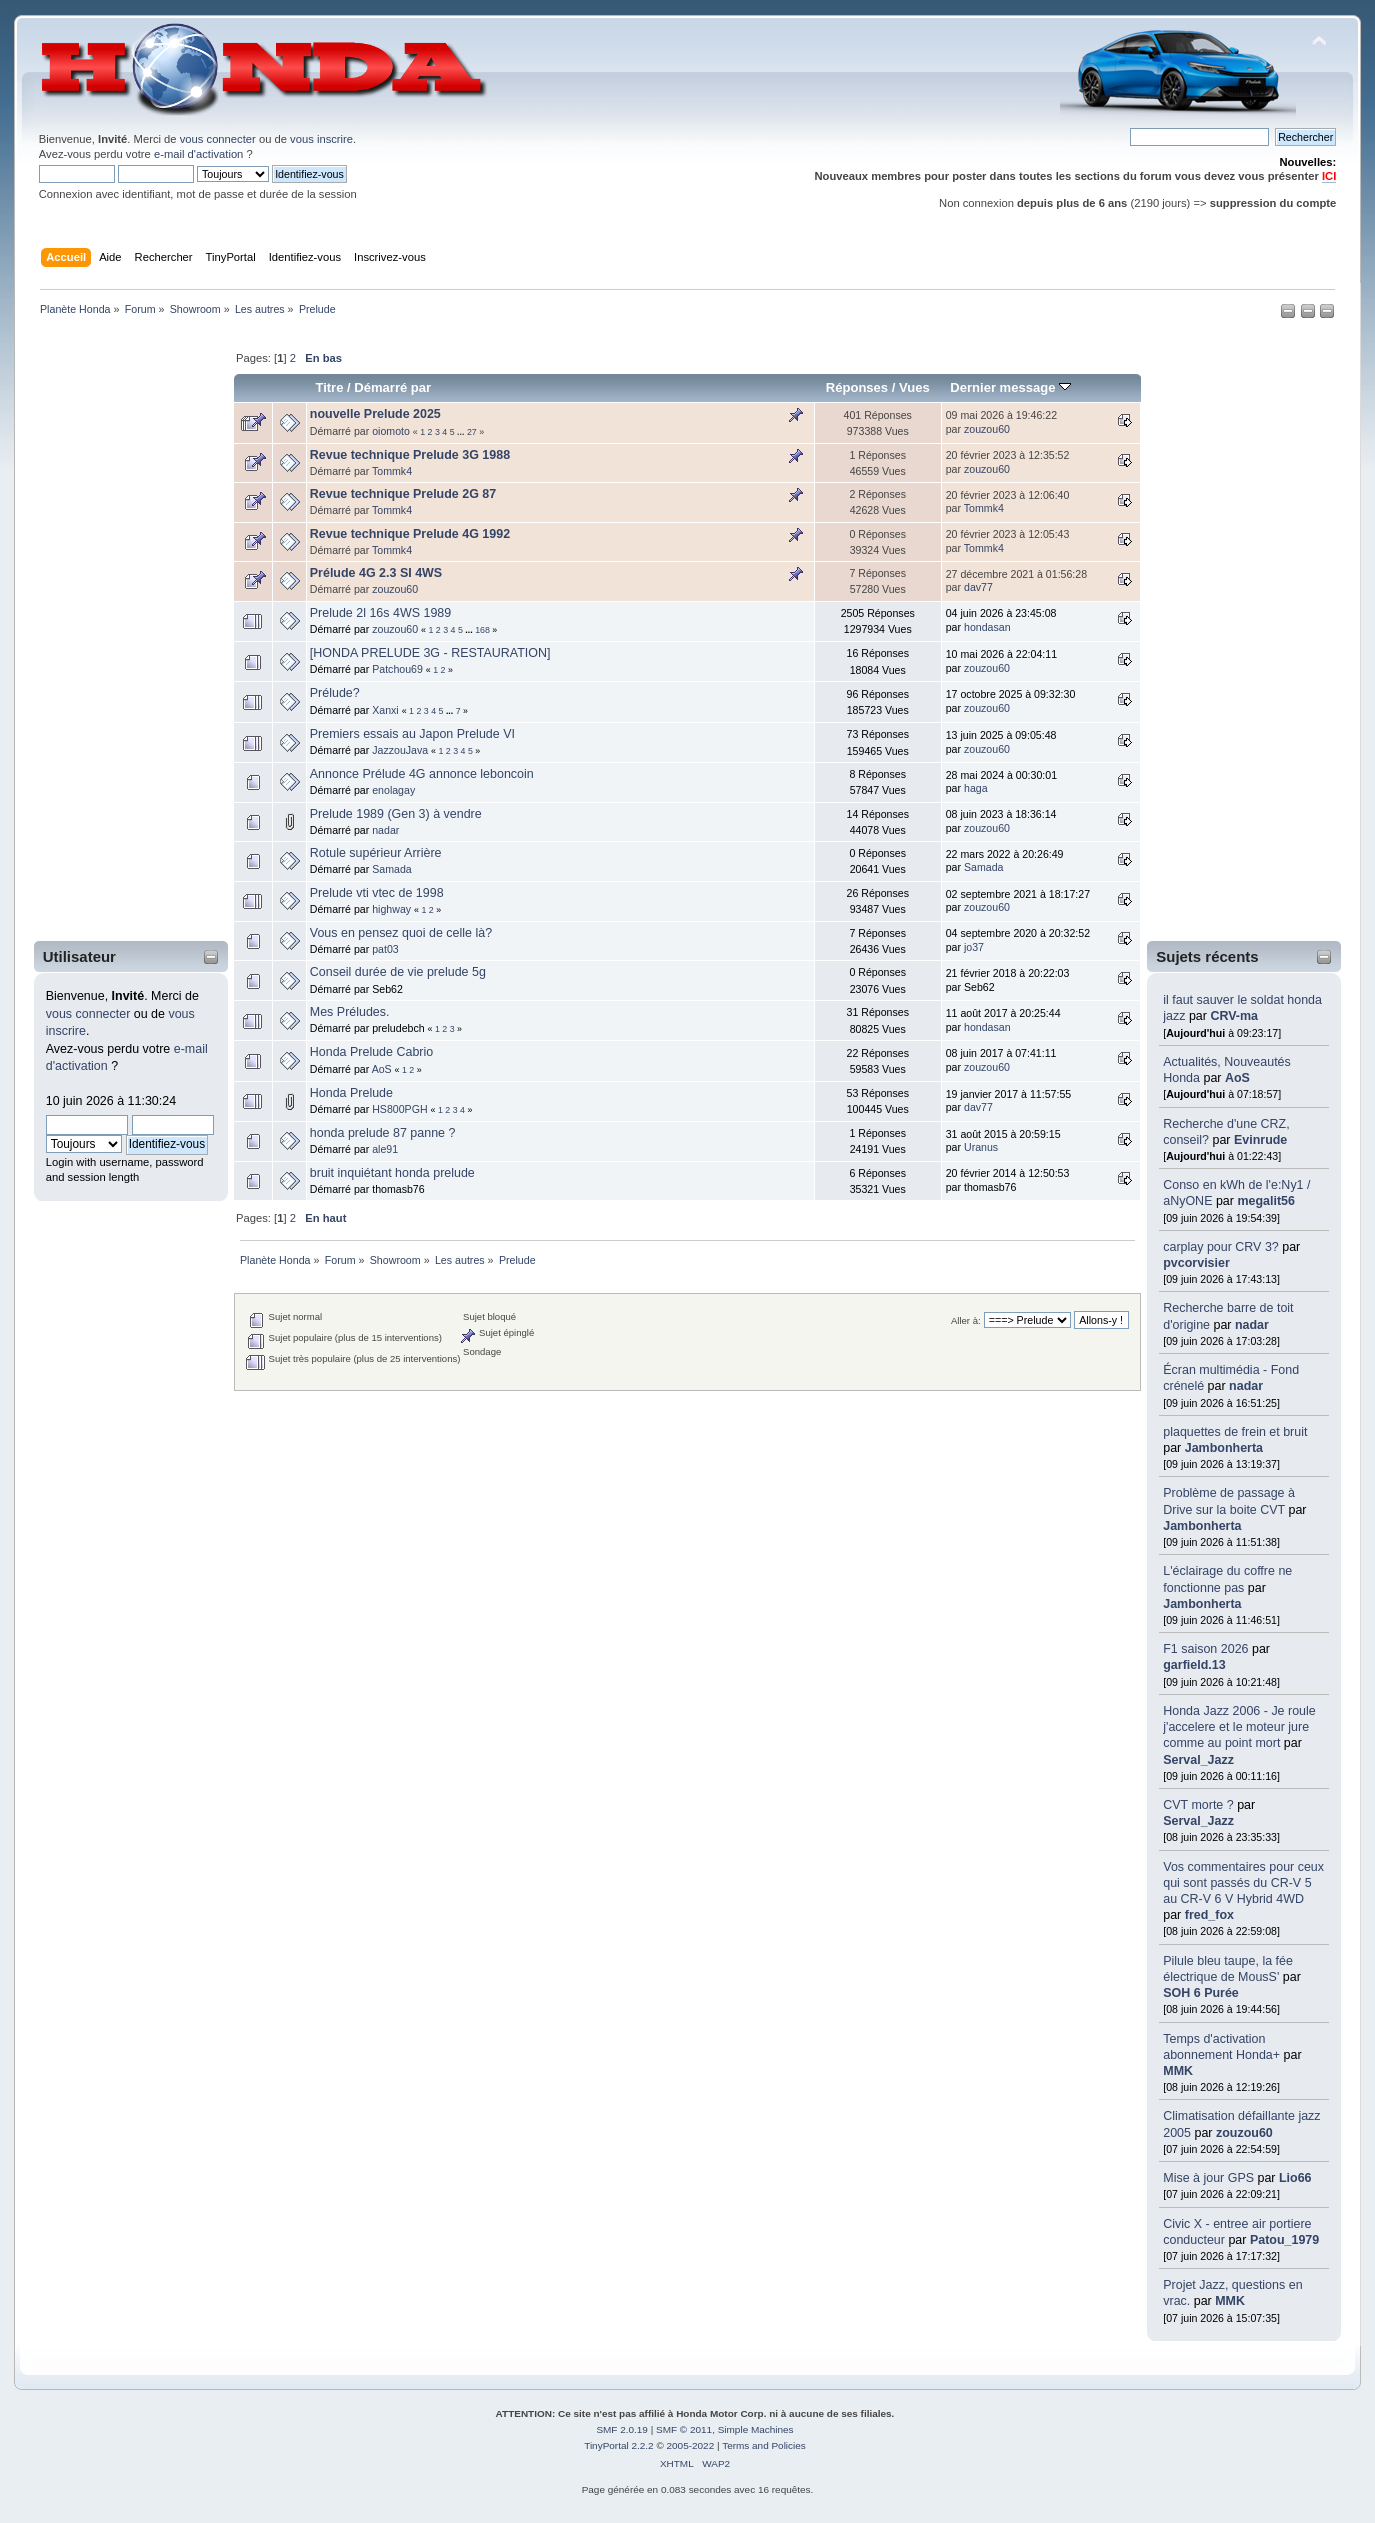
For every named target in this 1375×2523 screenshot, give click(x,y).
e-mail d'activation (198, 154)
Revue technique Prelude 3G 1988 (410, 455)
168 (482, 630)
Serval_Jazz (1198, 1760)
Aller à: (966, 1320)
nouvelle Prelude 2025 (375, 414)
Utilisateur (79, 956)
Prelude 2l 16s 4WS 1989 (380, 613)
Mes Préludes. (350, 1012)
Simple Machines (756, 2429)
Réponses (857, 387)
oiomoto (391, 431)
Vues (914, 387)
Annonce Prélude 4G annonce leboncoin (422, 774)
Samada (391, 869)
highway (391, 909)
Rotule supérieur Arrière (376, 853)
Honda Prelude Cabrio (371, 1052)
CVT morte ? (1198, 1805)
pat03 (385, 949)
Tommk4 (392, 471)
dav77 (978, 587)
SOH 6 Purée (1201, 1993)
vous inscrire (321, 139)
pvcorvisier (1196, 1263)
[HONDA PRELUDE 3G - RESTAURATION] (430, 653)
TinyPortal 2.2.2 (618, 2445)
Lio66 (1295, 2178)
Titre (329, 387)
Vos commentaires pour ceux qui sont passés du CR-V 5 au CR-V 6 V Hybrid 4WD (1243, 1883)
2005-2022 (691, 2445)
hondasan (987, 627)
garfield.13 (1194, 1665)
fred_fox (1209, 1915)
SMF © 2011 (684, 2429)
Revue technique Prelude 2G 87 (403, 494)
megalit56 (1266, 1201)
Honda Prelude (351, 1093)
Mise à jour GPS (1208, 2178)
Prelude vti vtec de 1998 (377, 893)
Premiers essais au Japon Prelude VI (412, 734)
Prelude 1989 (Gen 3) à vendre (396, 814)
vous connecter (218, 139)
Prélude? (335, 693)
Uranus (981, 1147)
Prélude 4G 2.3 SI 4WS (376, 573)
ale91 (385, 1149)
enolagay (393, 790)
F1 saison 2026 (1205, 1649)
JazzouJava (400, 750)
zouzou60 (1244, 2133)
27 (472, 432)
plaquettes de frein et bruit (1235, 1432)
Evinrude (1260, 1140)
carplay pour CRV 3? (1221, 1247)
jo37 (974, 947)
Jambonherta (1224, 1448)
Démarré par (392, 387)
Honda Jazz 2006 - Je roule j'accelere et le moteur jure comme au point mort (1239, 1727)
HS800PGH (399, 1109)
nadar (1252, 1325)
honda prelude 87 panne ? (383, 1133)
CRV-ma (1234, 1016)
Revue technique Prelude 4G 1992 (410, 534)
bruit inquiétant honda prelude (392, 1173)
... (462, 432)
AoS (1237, 1078)
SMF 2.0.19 (622, 2429)
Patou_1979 (1284, 2240)
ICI (1329, 176)
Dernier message (1010, 387)
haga (976, 788)
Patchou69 (397, 669)
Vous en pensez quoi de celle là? (401, 933)
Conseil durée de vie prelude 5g (398, 972)
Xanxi (385, 710)
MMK (1178, 2071)
